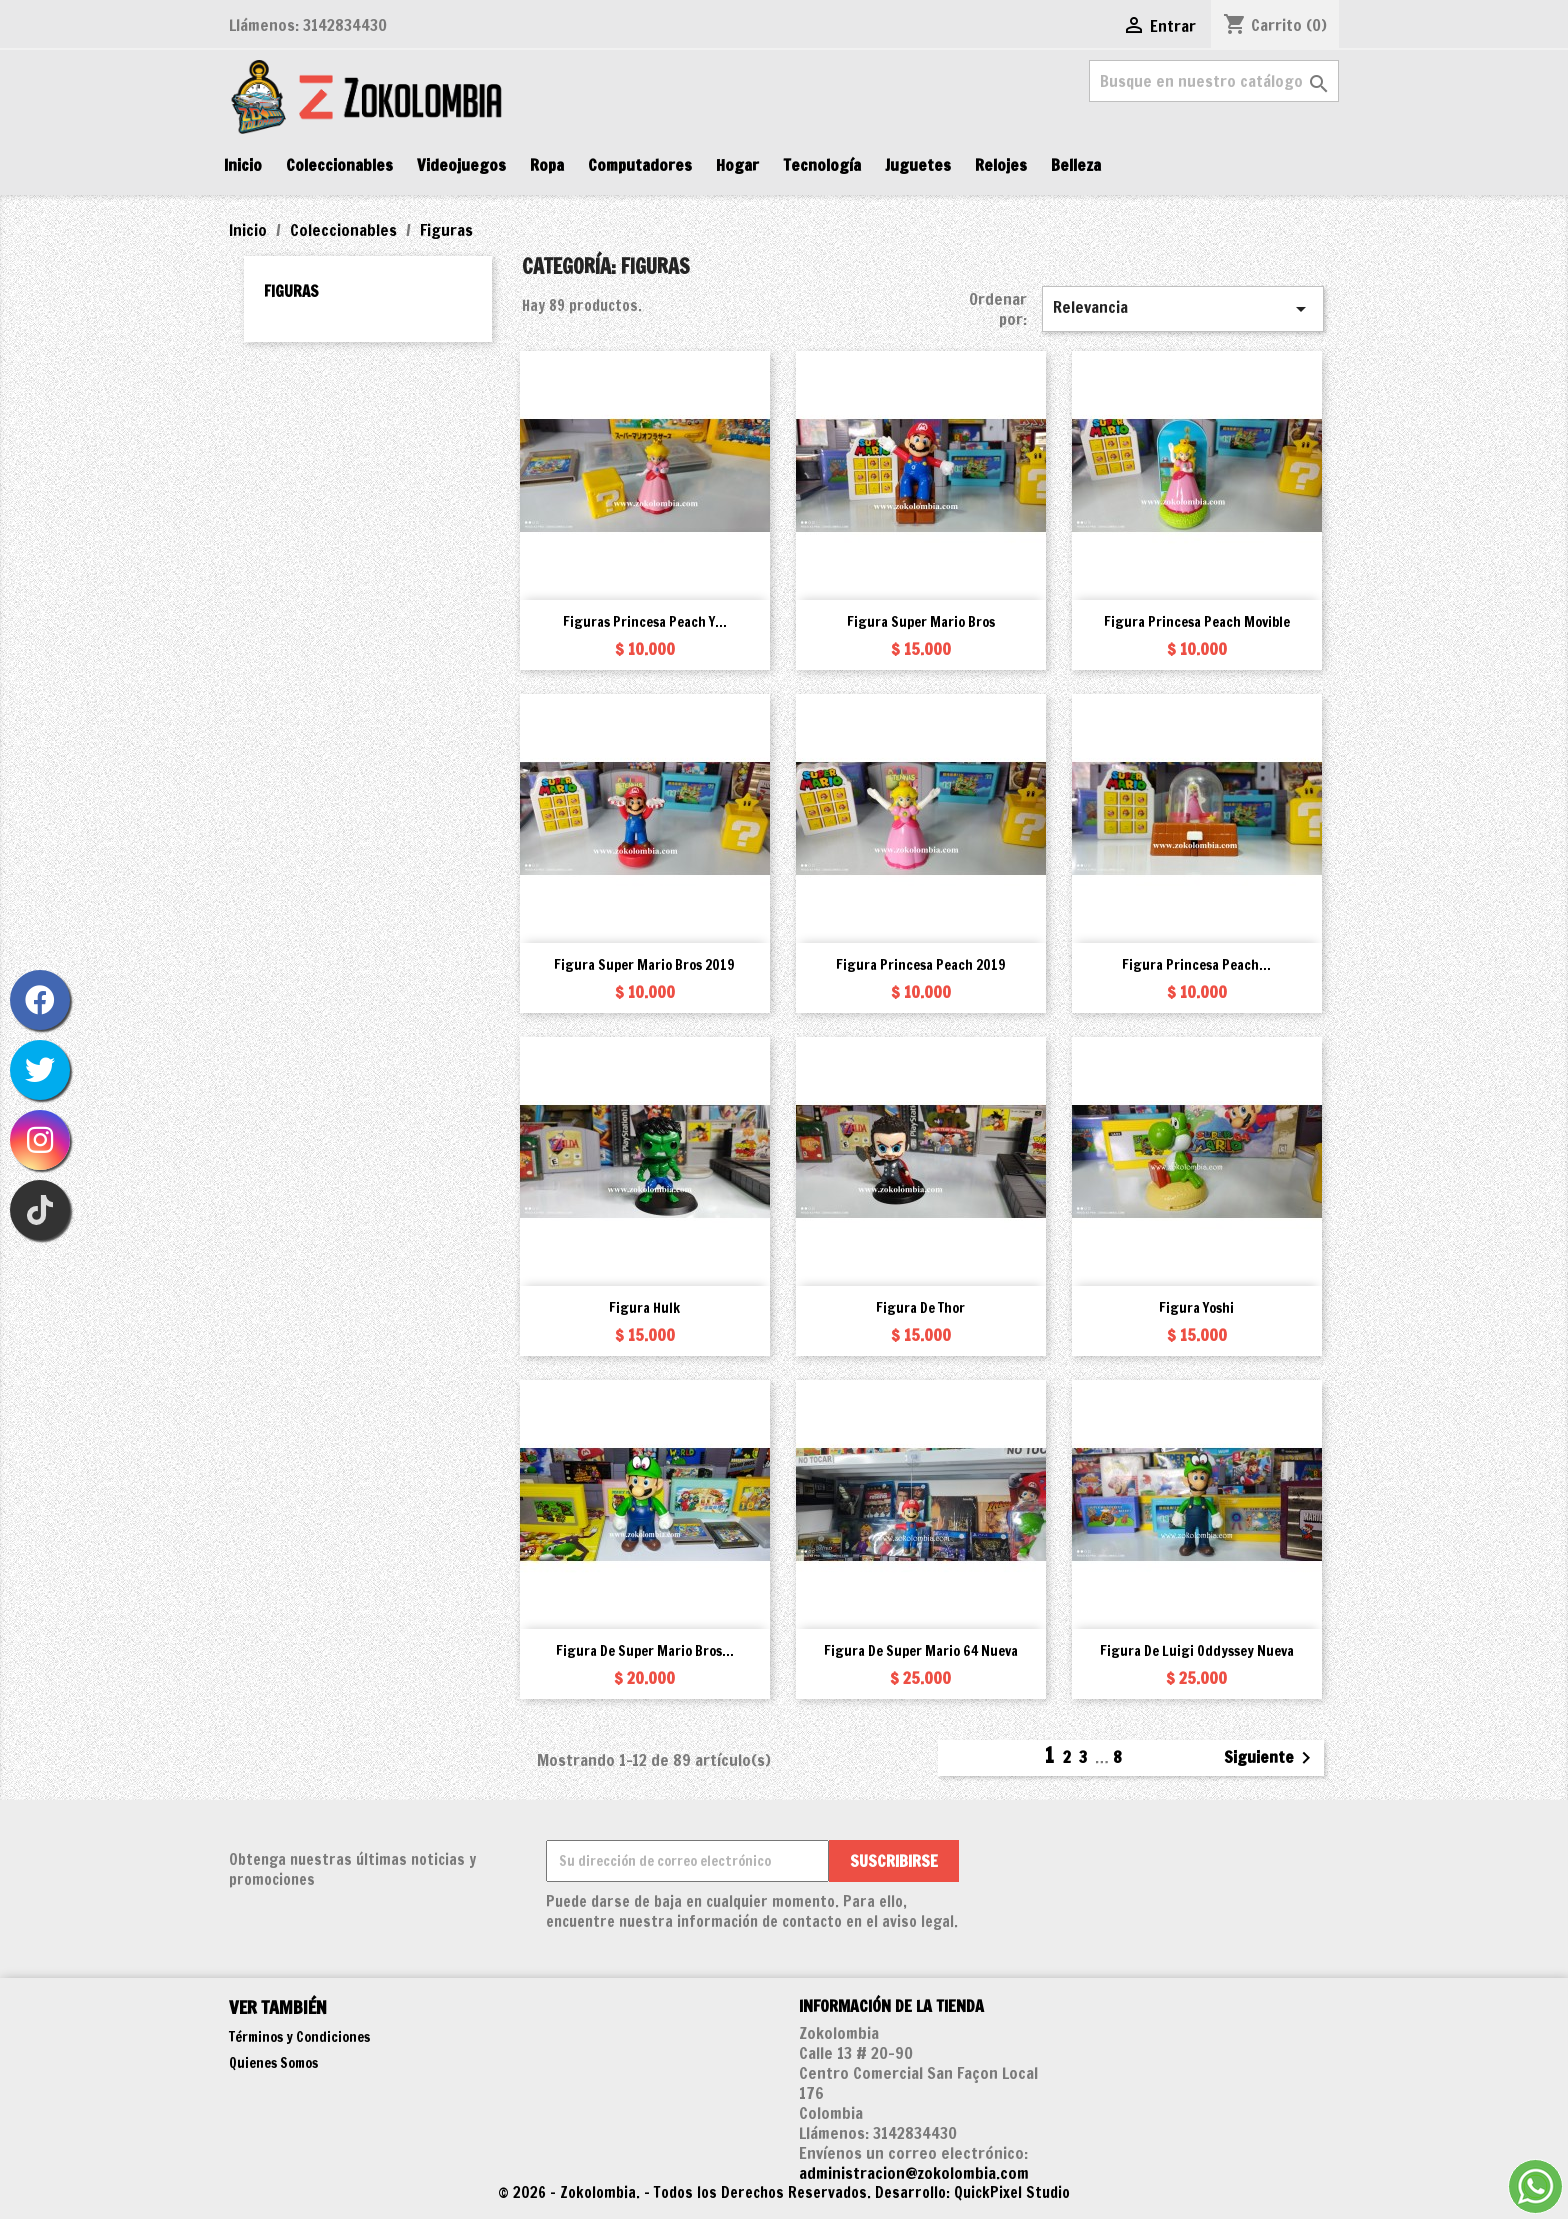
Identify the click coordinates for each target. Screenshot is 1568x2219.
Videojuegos (461, 165)
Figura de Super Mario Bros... (645, 1651)
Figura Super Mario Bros (921, 622)
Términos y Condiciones (299, 2037)
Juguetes (918, 165)
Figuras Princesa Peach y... (645, 622)
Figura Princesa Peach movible (1197, 622)
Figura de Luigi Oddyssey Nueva (1197, 1651)
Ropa (547, 165)
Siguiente (1271, 1758)
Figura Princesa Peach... (1196, 965)
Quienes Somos (273, 2063)
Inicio (243, 165)
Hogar (737, 165)
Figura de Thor (920, 1308)
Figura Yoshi (1196, 1308)
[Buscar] (1214, 81)
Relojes (1001, 165)
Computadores (640, 165)
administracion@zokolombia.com (914, 2173)
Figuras (291, 291)
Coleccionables (339, 165)
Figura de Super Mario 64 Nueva (921, 1651)
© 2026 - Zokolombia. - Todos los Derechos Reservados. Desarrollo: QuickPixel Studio (784, 2192)
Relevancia (1183, 308)
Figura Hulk (644, 1308)
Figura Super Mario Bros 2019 (644, 965)
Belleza (1076, 165)
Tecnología (822, 165)
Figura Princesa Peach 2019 (921, 965)
